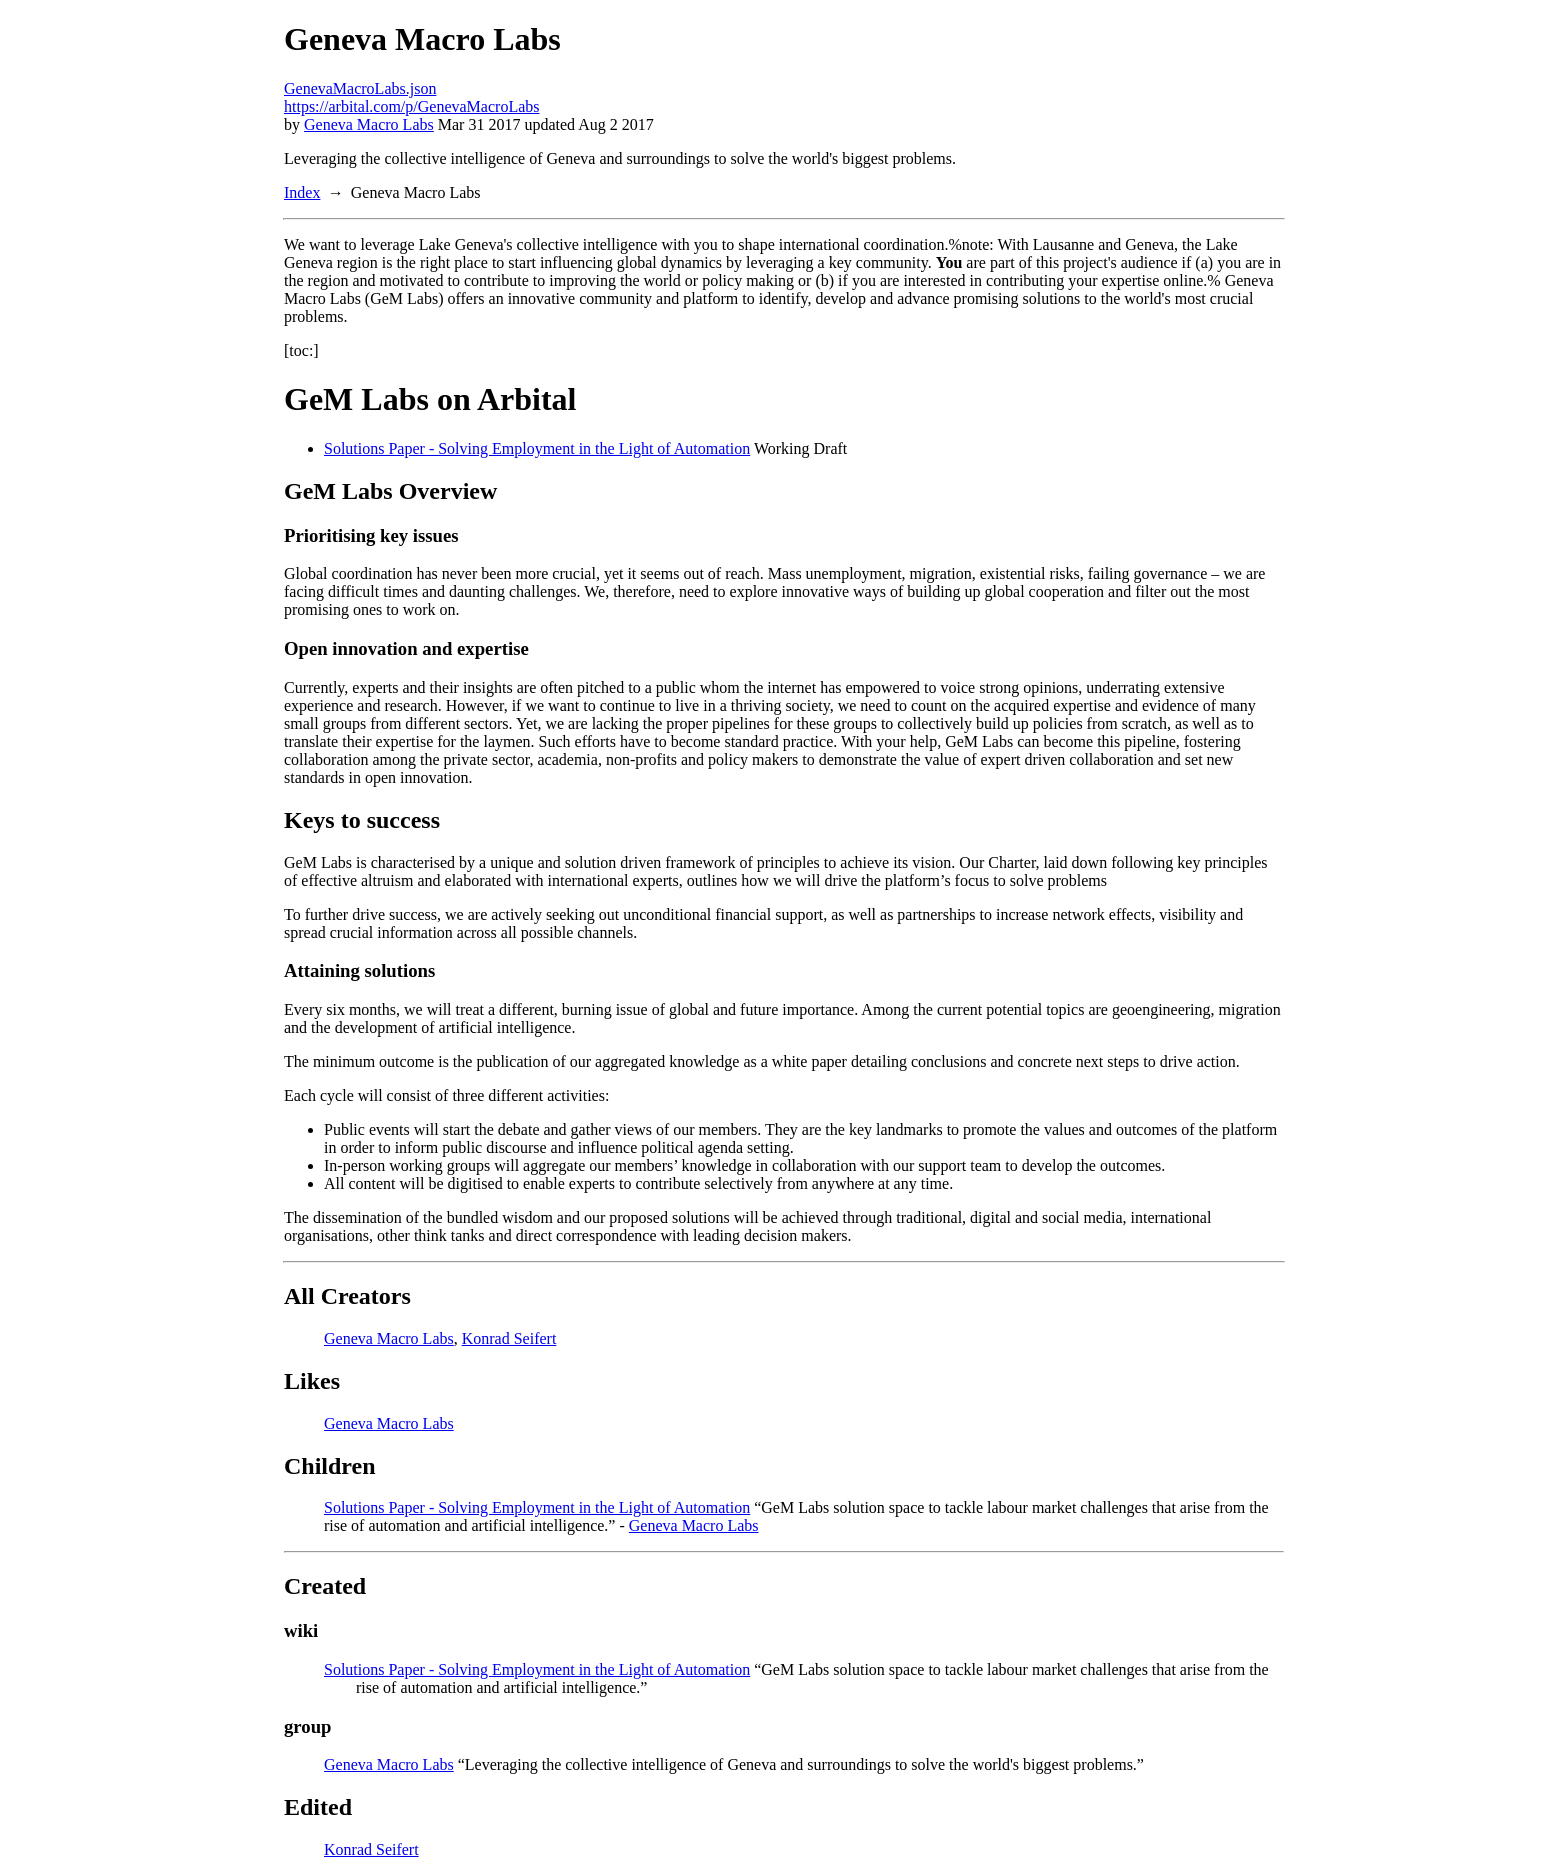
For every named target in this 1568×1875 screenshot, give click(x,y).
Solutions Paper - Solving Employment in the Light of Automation (537, 448)
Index (302, 192)
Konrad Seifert (509, 1338)
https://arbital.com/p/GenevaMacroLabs (411, 106)
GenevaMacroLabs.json (360, 88)
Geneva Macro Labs (369, 124)
